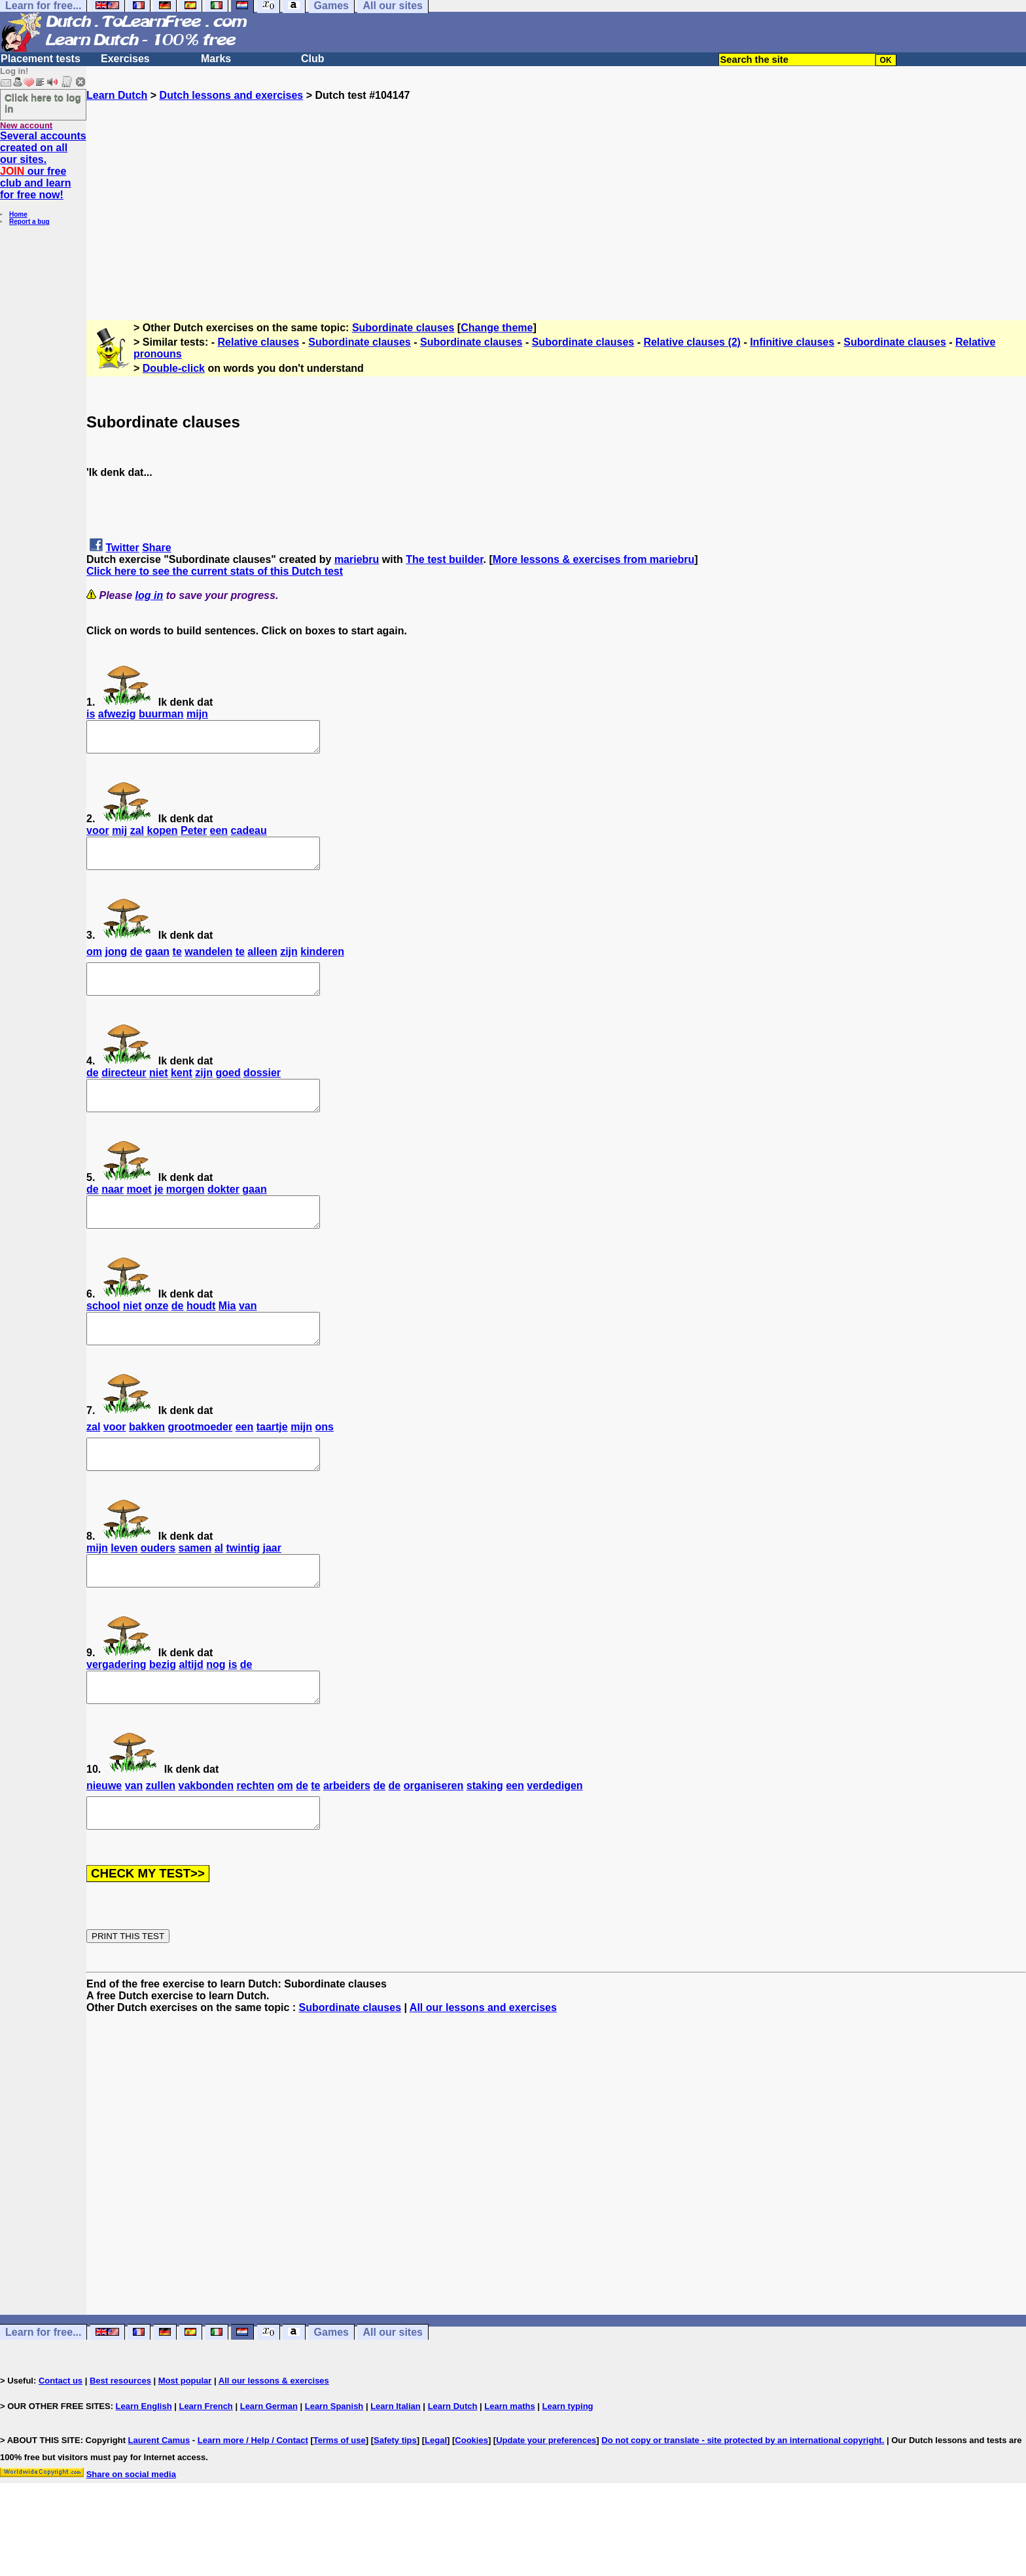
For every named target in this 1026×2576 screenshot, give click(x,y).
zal (137, 836)
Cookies (471, 2499)
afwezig (117, 713)
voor (97, 836)
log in (149, 595)
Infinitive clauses (792, 342)
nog (215, 1711)
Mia (227, 1335)
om (94, 963)
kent (181, 1090)
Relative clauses (259, 342)
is (90, 713)
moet (138, 1212)
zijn (289, 963)
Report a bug (29, 221)
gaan (157, 963)
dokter (223, 1212)
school (103, 1335)
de (136, 963)
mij (119, 836)
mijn (197, 713)
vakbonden (206, 1838)
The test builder (444, 559)
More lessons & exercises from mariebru (594, 559)
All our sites (393, 2391)
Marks (216, 58)
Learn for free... (43, 2391)
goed (227, 1090)
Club (313, 58)
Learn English (144, 2465)
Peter (194, 836)
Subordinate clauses (403, 327)
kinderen (322, 963)
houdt (200, 1335)
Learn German (269, 2465)
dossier (262, 1090)
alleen (262, 963)
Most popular (185, 2439)
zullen (160, 1838)
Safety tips (395, 2499)
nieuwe (104, 1838)
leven (124, 1589)
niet (158, 1090)
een (219, 836)
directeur (123, 1090)
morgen (185, 1212)
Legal (436, 2499)
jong (116, 963)
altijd (191, 1711)
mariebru (356, 559)
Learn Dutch (116, 95)
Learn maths (509, 2465)
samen (195, 1589)
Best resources (120, 2439)
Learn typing (567, 2465)
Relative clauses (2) (692, 342)
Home (18, 214)
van (248, 1335)
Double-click (174, 368)
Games (331, 2391)
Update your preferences (546, 2499)
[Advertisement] (556, 193)
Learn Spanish (334, 2465)
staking (485, 1838)
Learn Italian (395, 2465)
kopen (162, 836)
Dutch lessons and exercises (232, 95)
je (158, 1212)
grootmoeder (200, 1462)
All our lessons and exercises (483, 2066)
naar (112, 1212)
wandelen (208, 963)
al (219, 1589)
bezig (162, 1711)
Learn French (205, 2465)
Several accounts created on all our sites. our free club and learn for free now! (43, 165)
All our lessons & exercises (274, 2439)
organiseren (434, 1838)
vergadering (116, 1711)
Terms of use (339, 2499)
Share (156, 547)
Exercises (125, 58)
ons (324, 1462)
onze (156, 1335)
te (177, 963)
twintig (243, 1589)
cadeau (249, 836)
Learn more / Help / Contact (253, 2499)
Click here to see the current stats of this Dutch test (214, 571)
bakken (147, 1462)
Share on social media (131, 2533)
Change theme (497, 327)
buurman (161, 713)
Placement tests (40, 58)
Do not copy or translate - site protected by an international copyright (741, 2499)
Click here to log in (43, 103)
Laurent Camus (159, 2499)
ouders (158, 1589)
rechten (255, 1838)
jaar (271, 1589)
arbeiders (346, 1838)
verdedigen (554, 1838)
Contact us (60, 2439)
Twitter (122, 547)
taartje (272, 1462)
